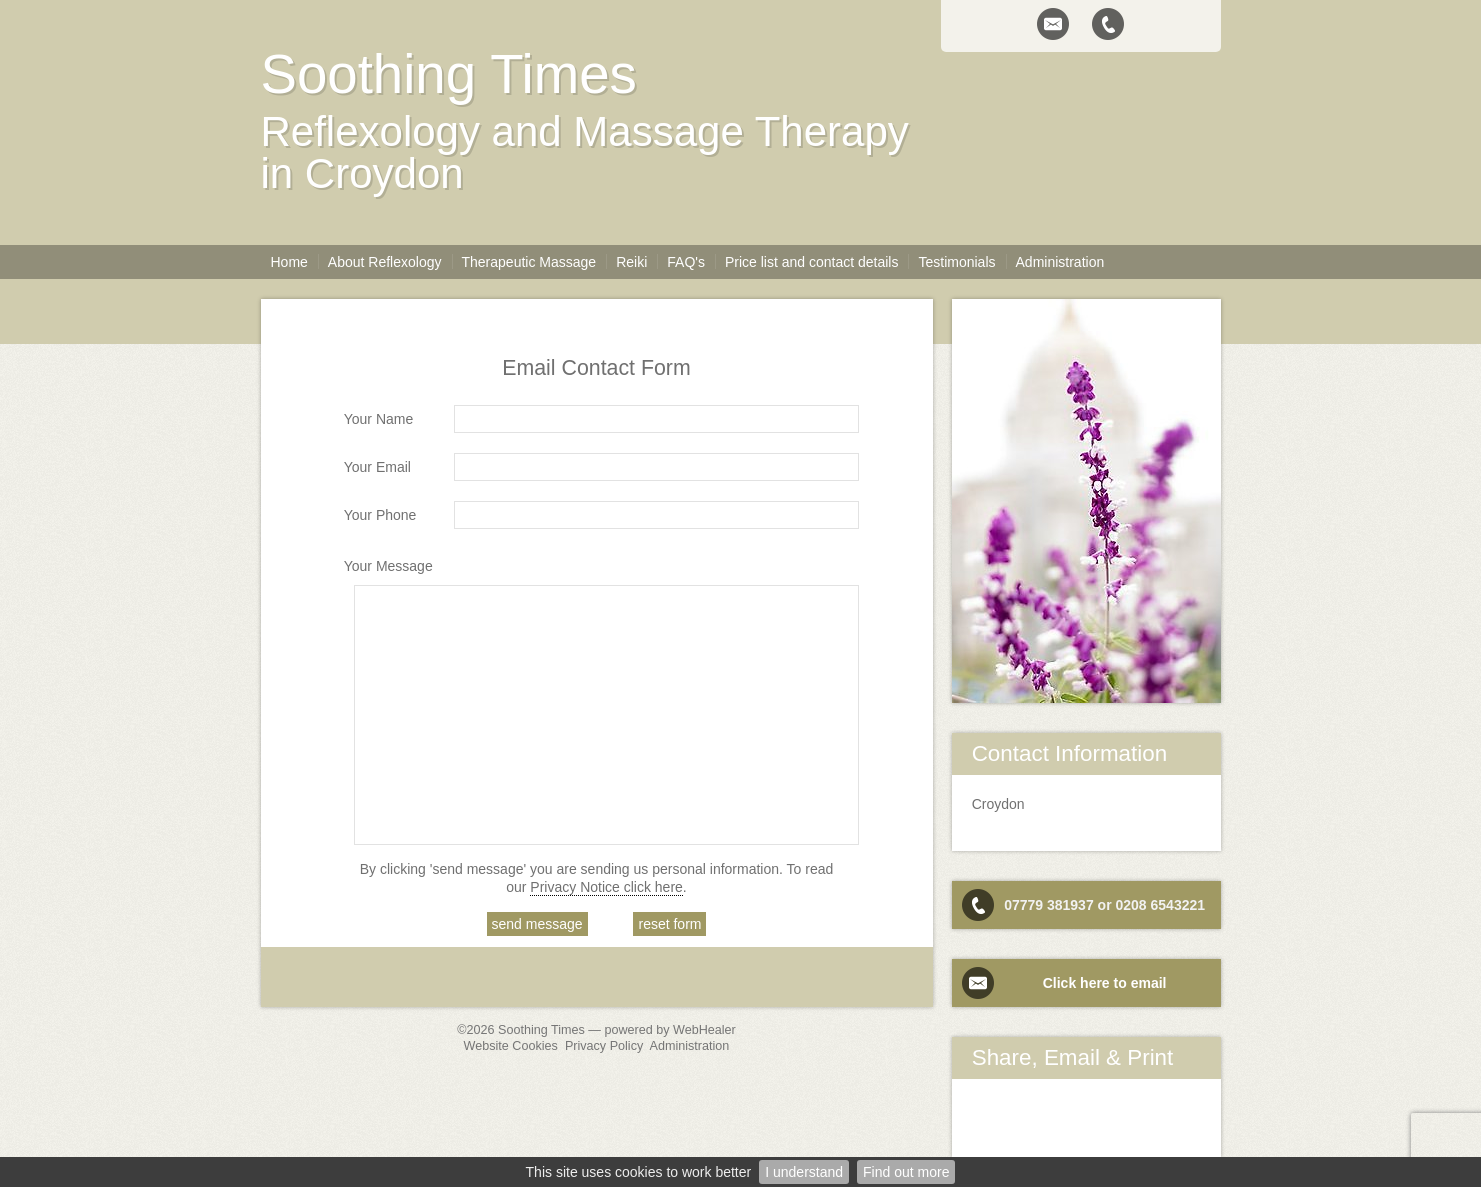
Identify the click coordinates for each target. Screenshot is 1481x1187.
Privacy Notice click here (606, 887)
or (1105, 905)
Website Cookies (511, 1046)
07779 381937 (1049, 905)
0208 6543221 (1160, 905)
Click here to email (1105, 983)
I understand (804, 1172)
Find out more (906, 1172)
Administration (690, 1046)
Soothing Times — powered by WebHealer (617, 1030)
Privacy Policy (604, 1046)
